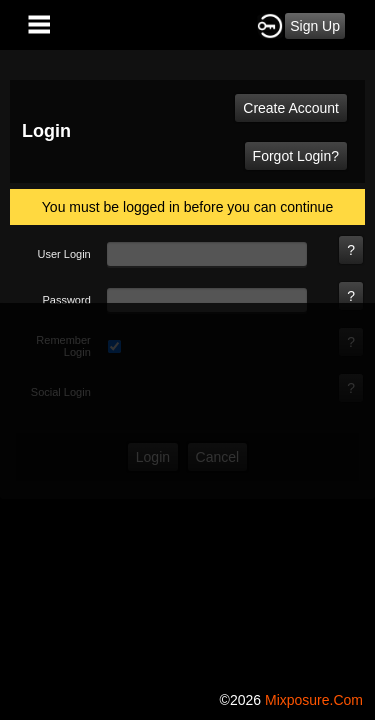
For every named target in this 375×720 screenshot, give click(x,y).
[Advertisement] (187, 490)
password (66, 300)
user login (64, 254)
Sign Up (315, 26)
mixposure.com (314, 700)
